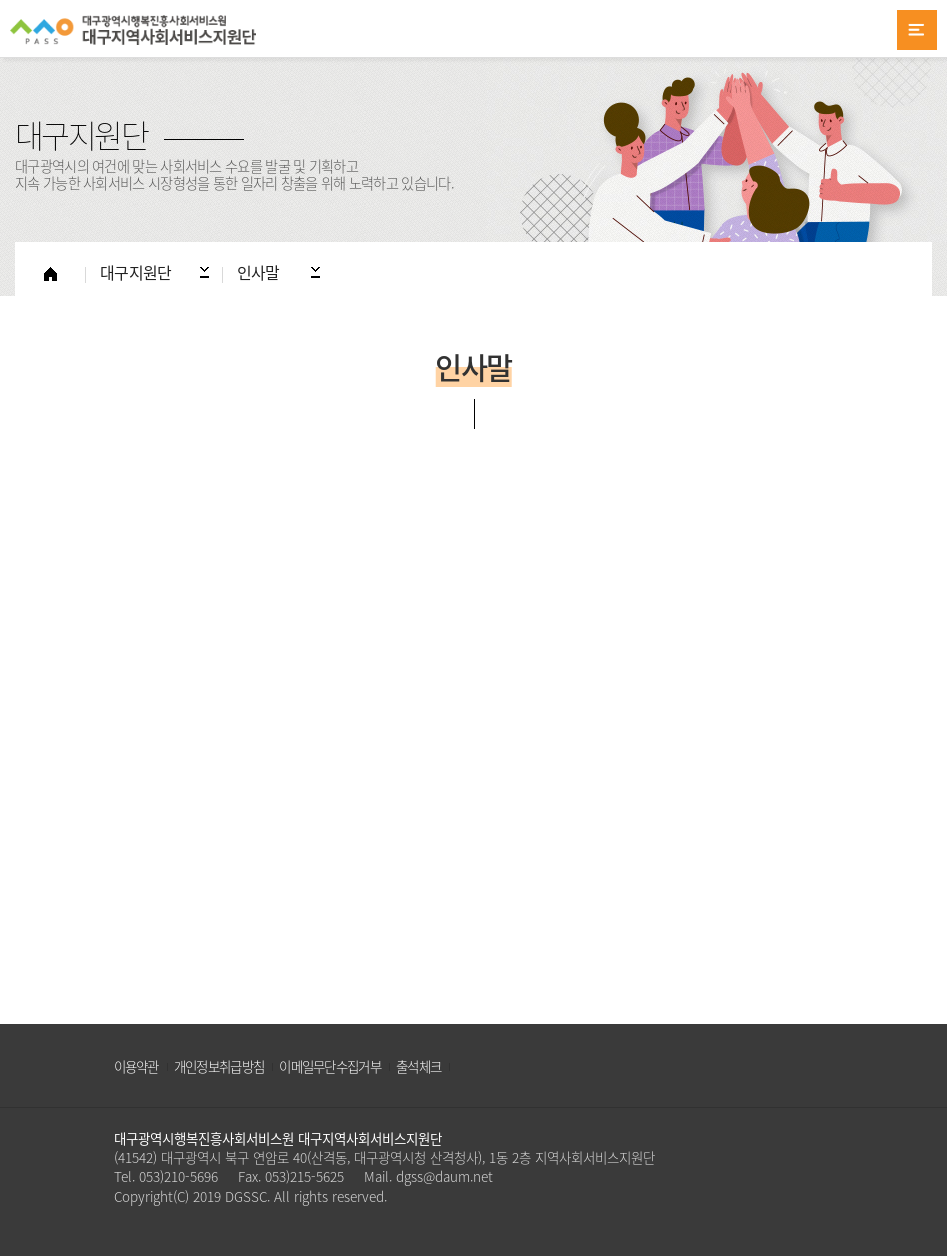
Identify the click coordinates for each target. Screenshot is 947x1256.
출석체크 (418, 1066)
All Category (917, 30)
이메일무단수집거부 (330, 1066)
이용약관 (136, 1066)
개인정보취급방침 (219, 1066)
